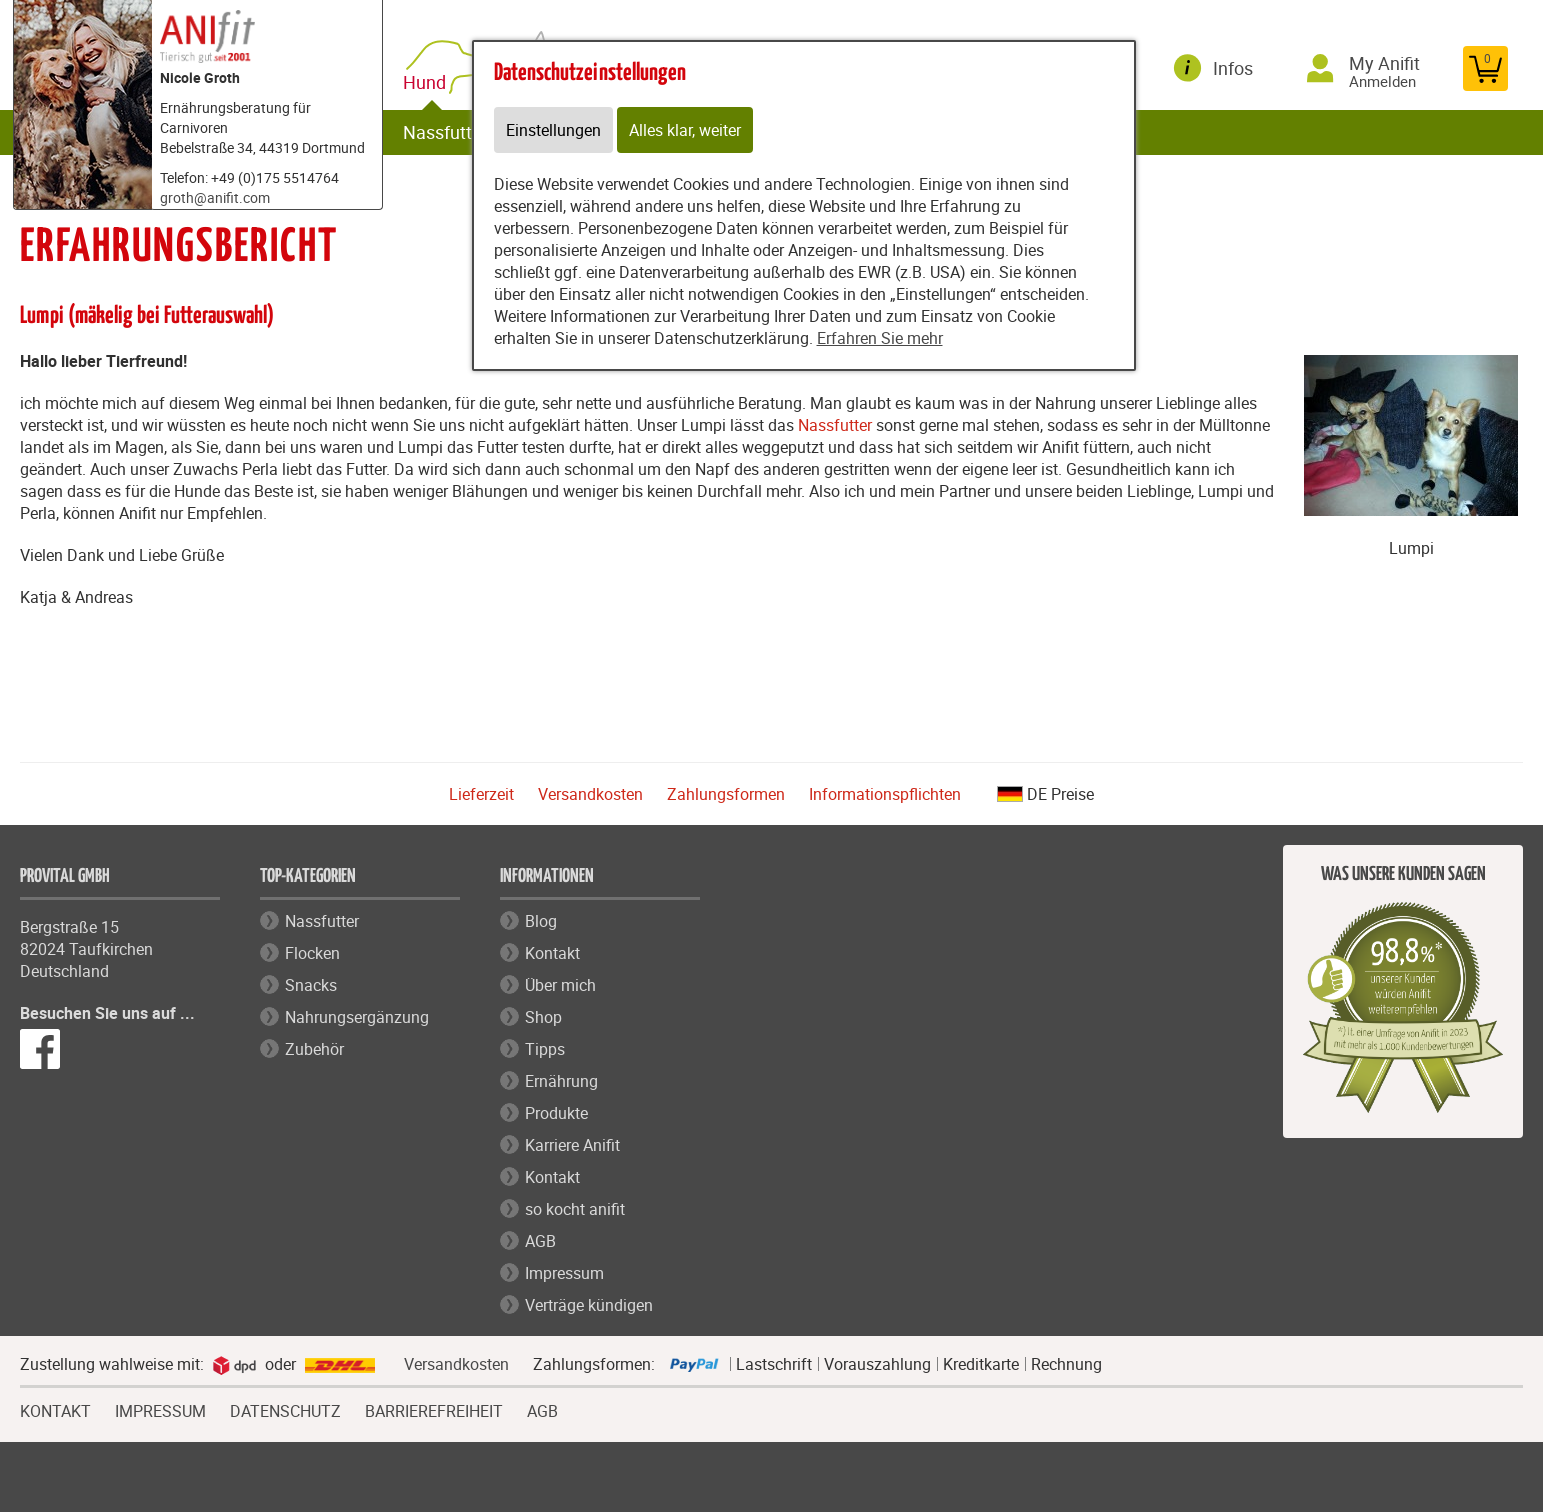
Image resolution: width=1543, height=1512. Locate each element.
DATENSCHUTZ (285, 1409)
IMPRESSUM (160, 1409)
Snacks (311, 985)
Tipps (545, 1049)
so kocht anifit (575, 1209)
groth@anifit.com (215, 197)
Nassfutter (445, 132)
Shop (543, 1017)
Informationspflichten (885, 794)
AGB (540, 1241)
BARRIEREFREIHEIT (434, 1409)
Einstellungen (553, 130)
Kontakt (552, 953)
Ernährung (561, 1081)
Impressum (564, 1273)
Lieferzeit (481, 794)
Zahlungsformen (726, 794)
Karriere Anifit (572, 1145)
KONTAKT (55, 1409)
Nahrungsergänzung (357, 1017)
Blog (541, 921)
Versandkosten (590, 794)
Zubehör (314, 1049)
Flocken (312, 953)
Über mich (560, 985)
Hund (428, 82)
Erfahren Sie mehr (880, 338)
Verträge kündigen (589, 1305)
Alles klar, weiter (685, 130)
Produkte (556, 1113)
